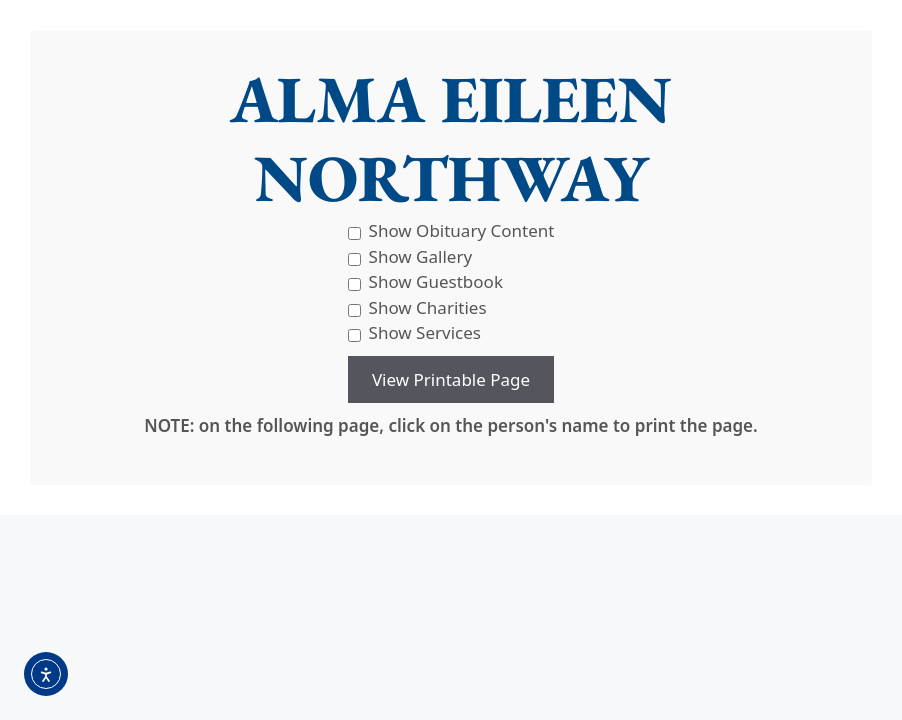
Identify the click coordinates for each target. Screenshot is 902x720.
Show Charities (417, 307)
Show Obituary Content (451, 230)
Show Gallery (410, 256)
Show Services (414, 332)
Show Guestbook (425, 281)
